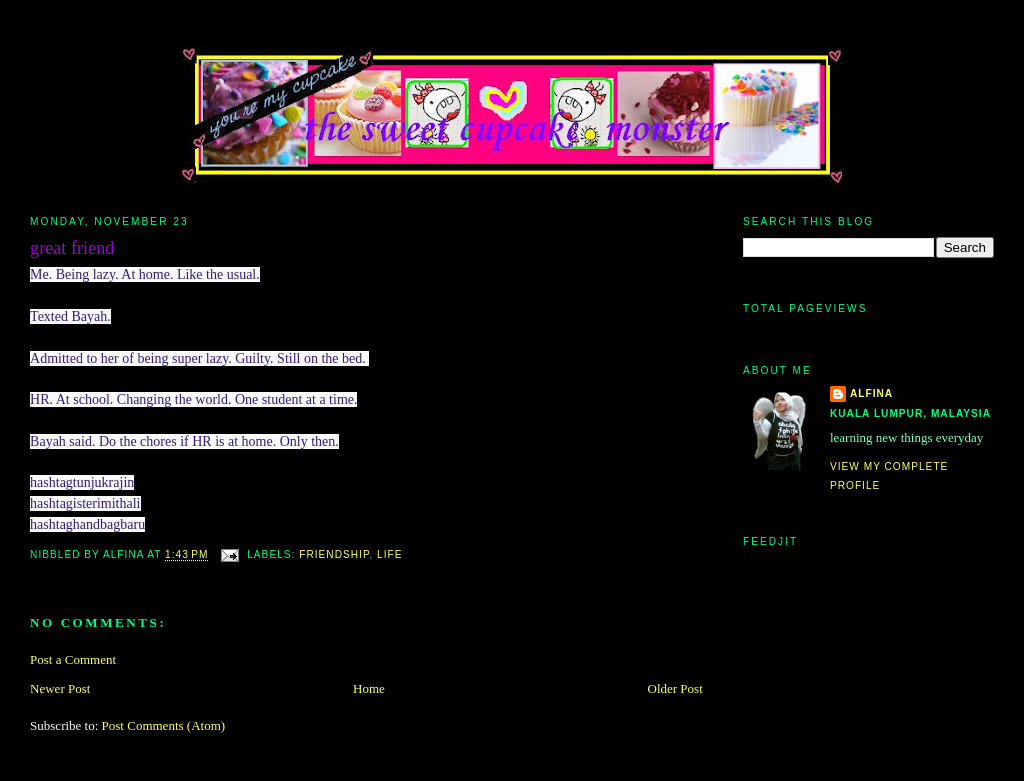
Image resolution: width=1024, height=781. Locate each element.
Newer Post (60, 688)
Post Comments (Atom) (164, 725)
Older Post (675, 688)
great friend (72, 248)
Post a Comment (73, 659)
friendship (334, 555)
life (389, 555)
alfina (871, 393)
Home (369, 688)
